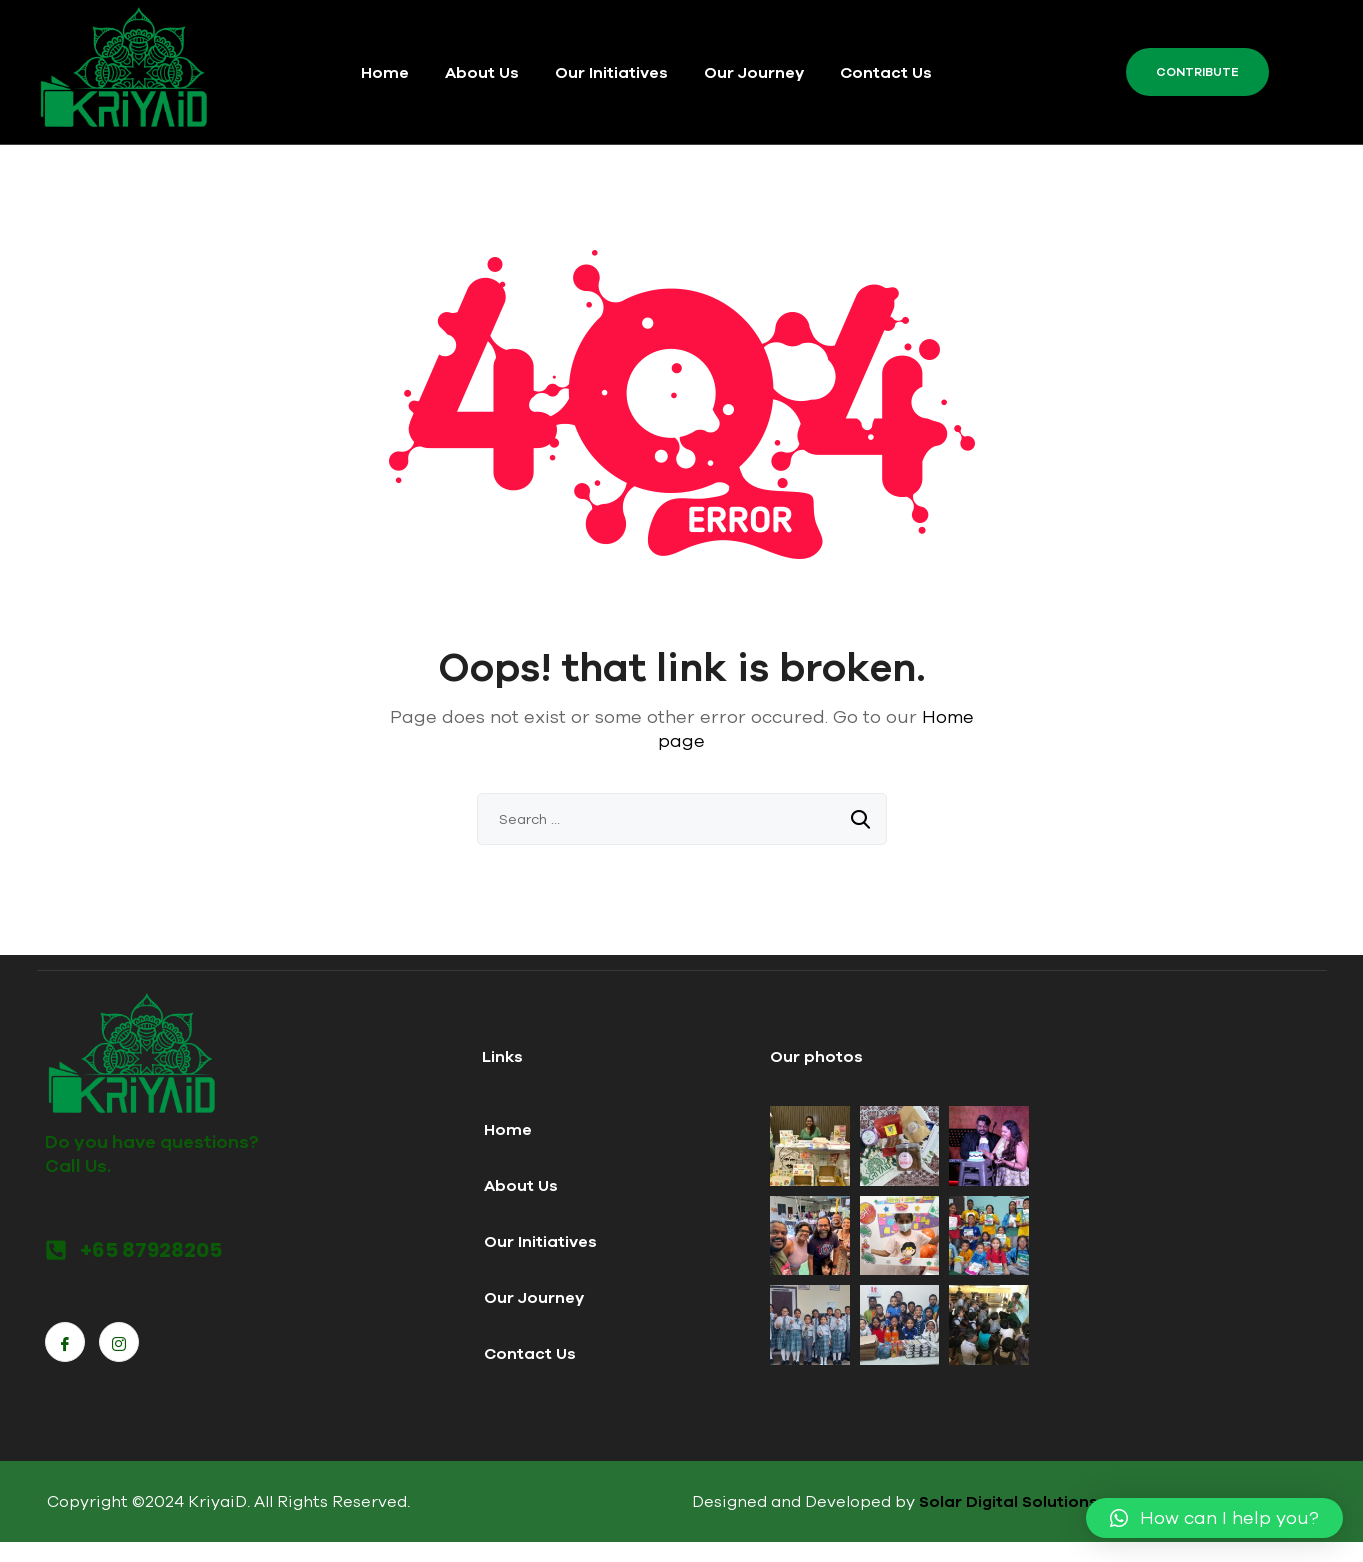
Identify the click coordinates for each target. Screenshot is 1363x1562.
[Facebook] (65, 1342)
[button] (1214, 1518)
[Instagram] (119, 1342)
